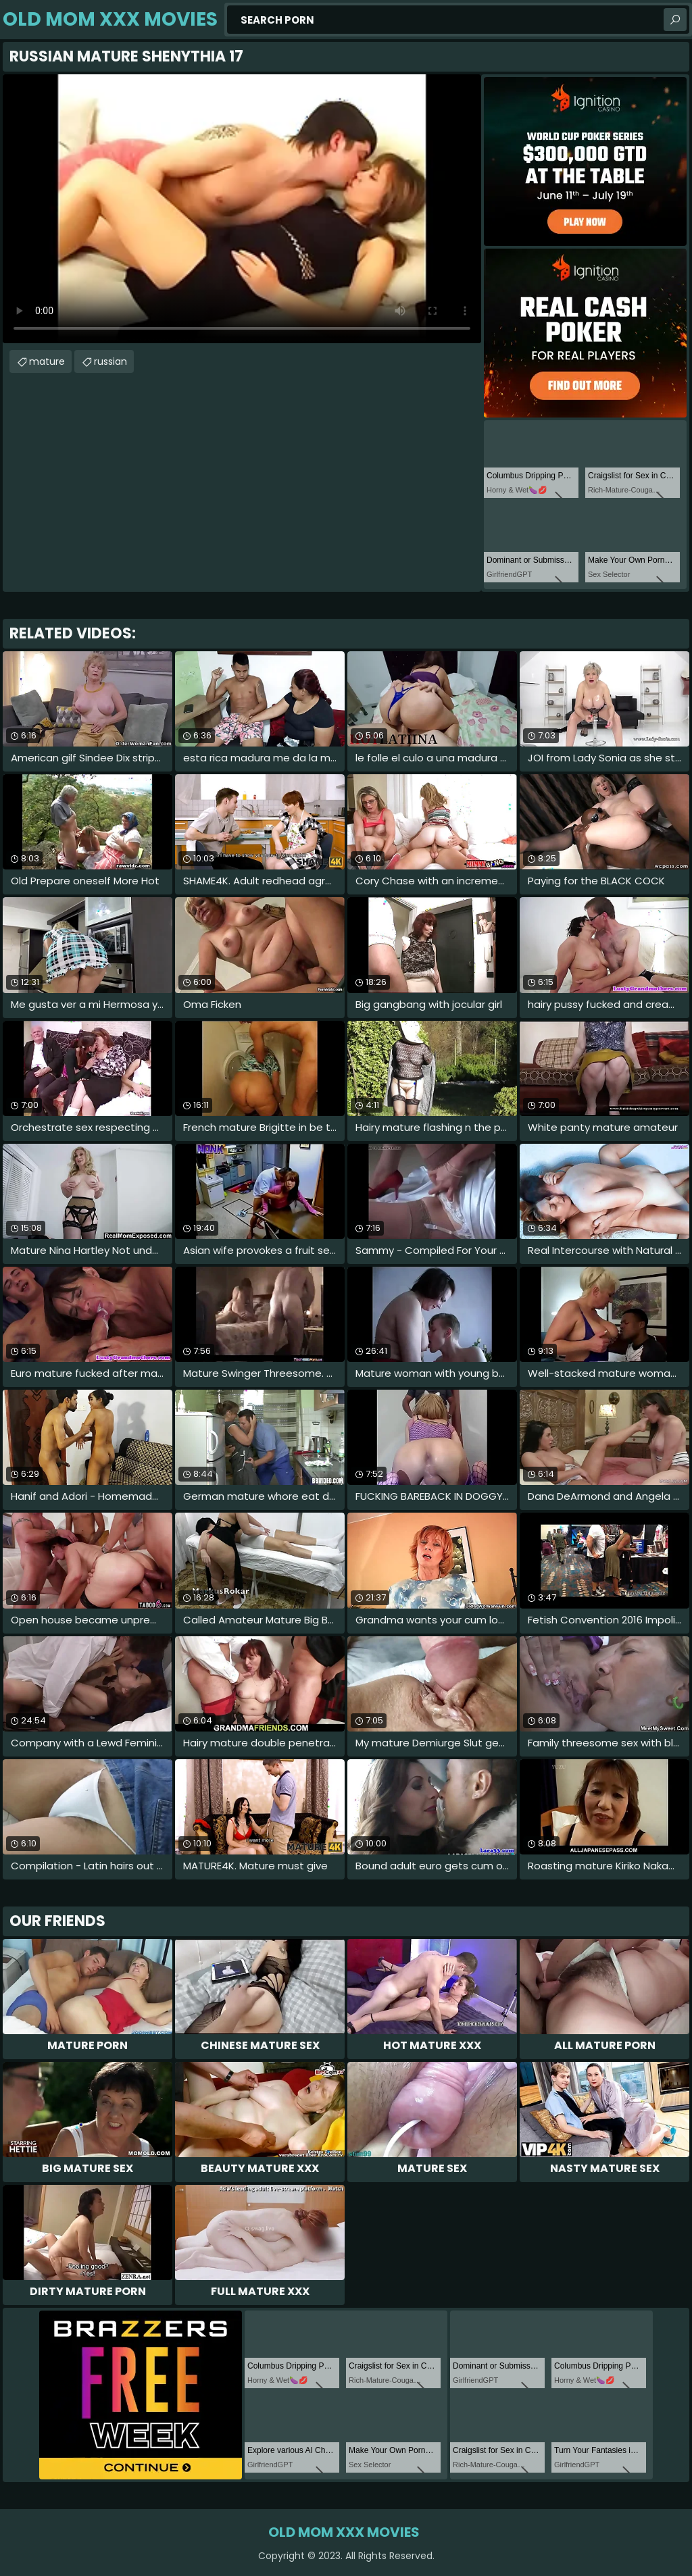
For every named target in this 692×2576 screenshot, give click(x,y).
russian (110, 361)
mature (47, 361)
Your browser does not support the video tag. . (242, 208)
